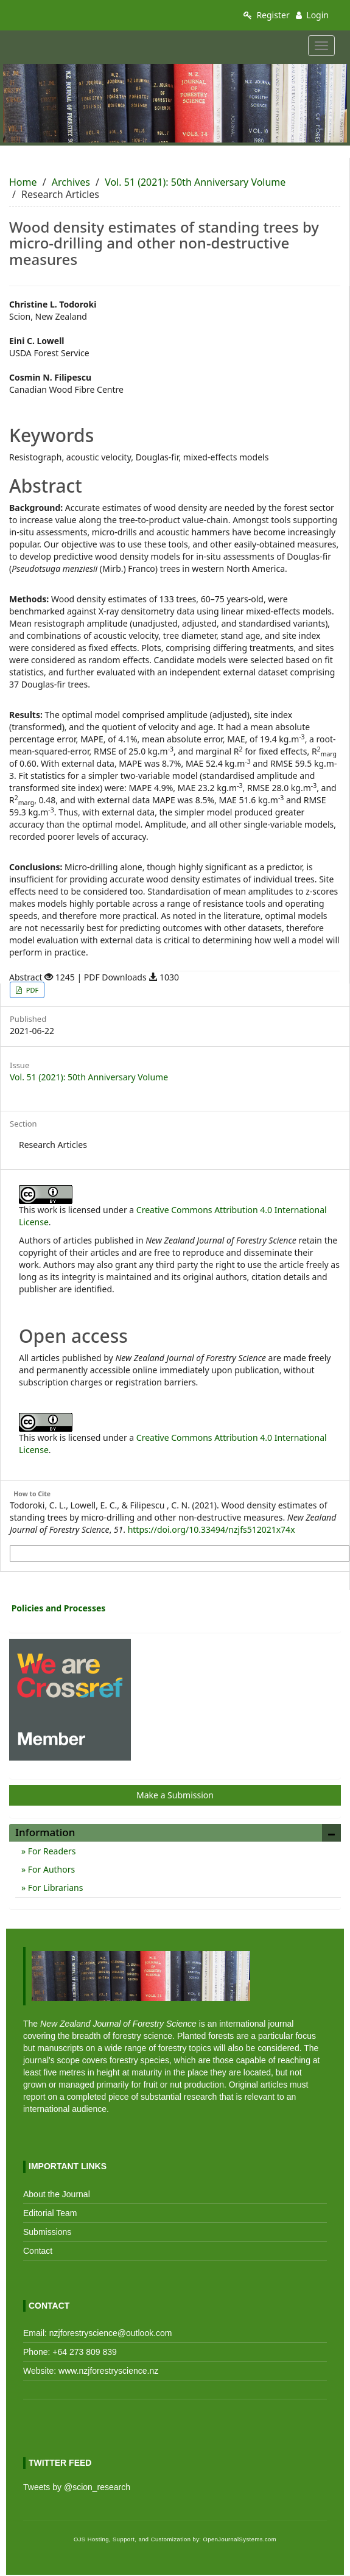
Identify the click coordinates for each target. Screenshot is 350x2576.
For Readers (50, 1851)
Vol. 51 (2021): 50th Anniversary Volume (195, 182)
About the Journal (56, 2194)
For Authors (50, 1869)
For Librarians (54, 1887)
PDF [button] (31, 989)
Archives (71, 182)
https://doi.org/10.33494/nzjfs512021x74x (211, 1529)
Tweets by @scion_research (76, 2487)
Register (266, 15)
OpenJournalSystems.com (240, 2539)
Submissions (47, 2232)
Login (312, 15)
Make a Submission (175, 1795)
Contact (37, 2251)
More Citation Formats (53, 1553)
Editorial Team (50, 2213)
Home (23, 182)
